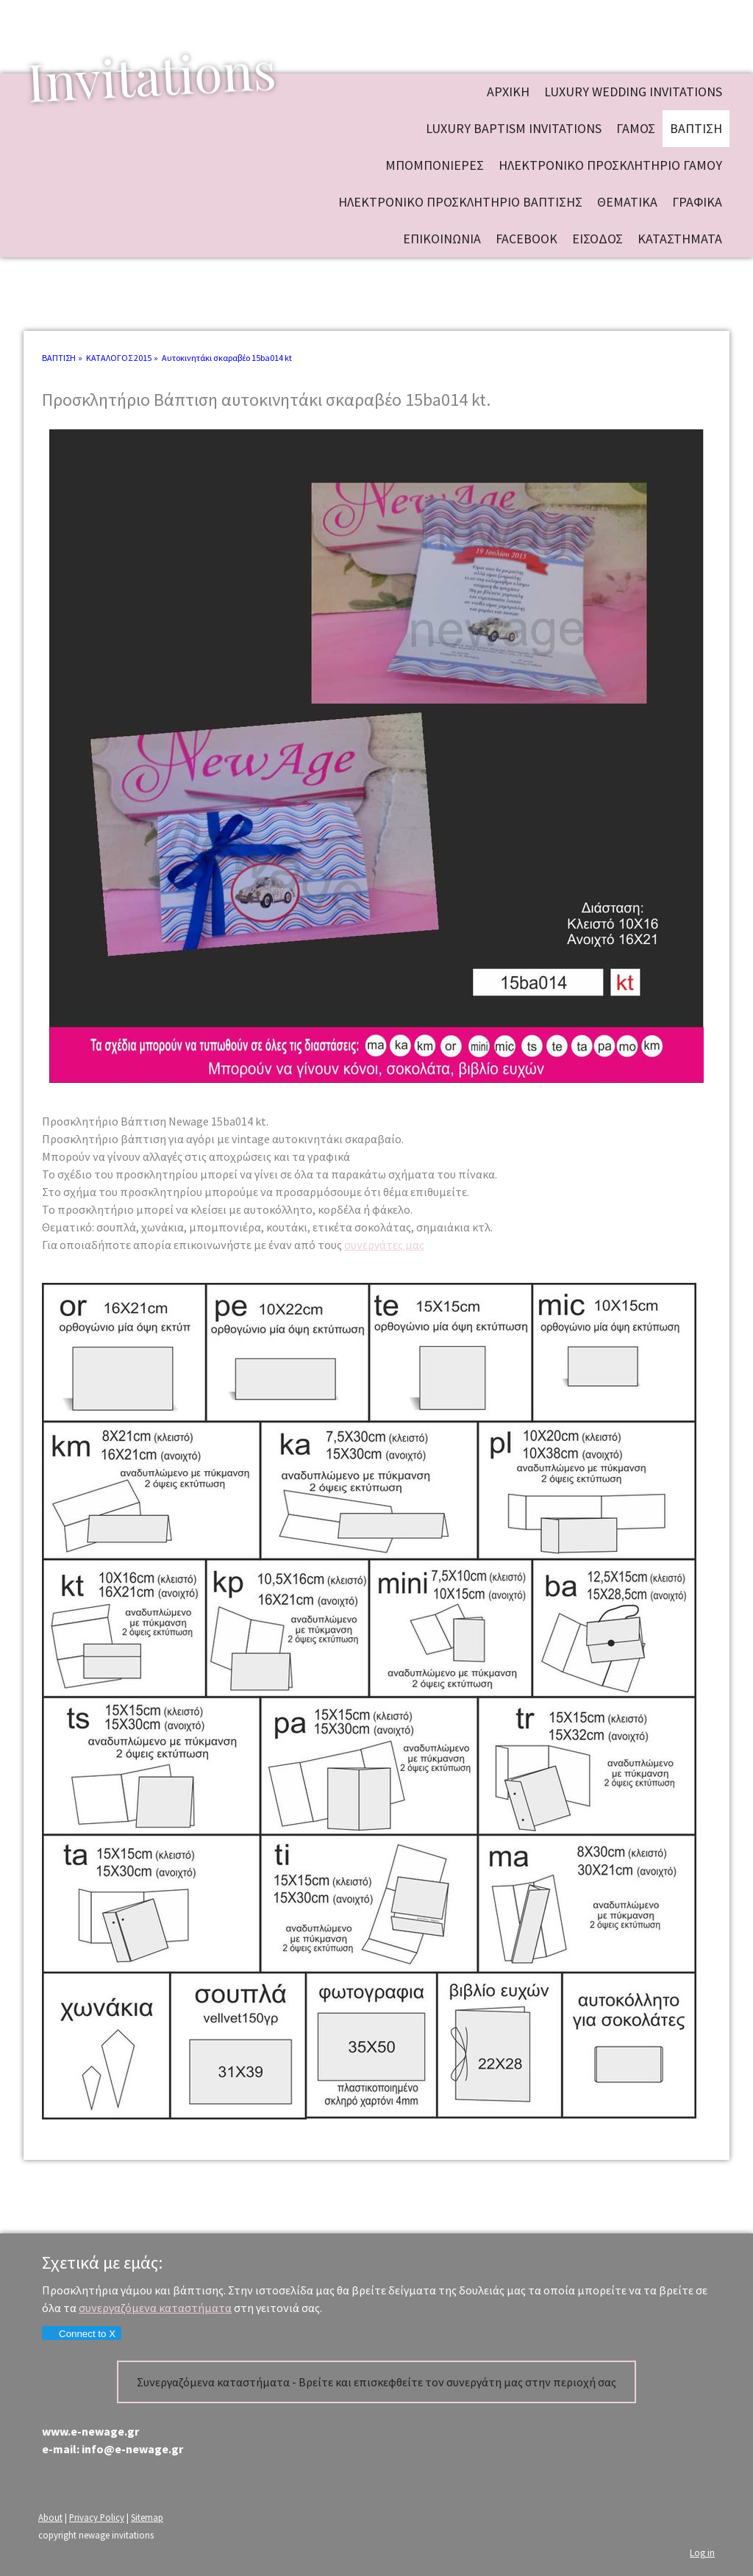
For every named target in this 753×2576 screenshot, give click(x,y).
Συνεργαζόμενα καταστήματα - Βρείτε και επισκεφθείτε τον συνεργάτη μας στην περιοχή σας (376, 2382)
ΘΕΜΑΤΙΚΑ (627, 201)
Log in (702, 2552)
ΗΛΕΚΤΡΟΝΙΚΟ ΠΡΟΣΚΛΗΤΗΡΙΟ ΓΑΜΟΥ (610, 165)
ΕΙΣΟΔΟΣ (597, 238)
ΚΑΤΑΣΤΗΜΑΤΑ (680, 238)
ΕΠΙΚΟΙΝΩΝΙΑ (442, 238)
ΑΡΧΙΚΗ (508, 91)
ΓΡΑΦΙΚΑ (697, 201)
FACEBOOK (526, 238)
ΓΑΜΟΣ (635, 128)
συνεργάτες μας (384, 1244)
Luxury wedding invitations (633, 91)
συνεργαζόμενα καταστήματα (155, 2307)
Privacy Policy (96, 2517)
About (50, 2517)
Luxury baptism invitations (514, 128)
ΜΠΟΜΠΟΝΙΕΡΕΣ (434, 165)
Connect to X (80, 2333)
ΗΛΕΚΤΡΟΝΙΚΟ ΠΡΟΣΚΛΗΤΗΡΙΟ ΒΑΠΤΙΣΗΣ (460, 201)
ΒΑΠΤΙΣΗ (696, 128)
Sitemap (147, 2517)
